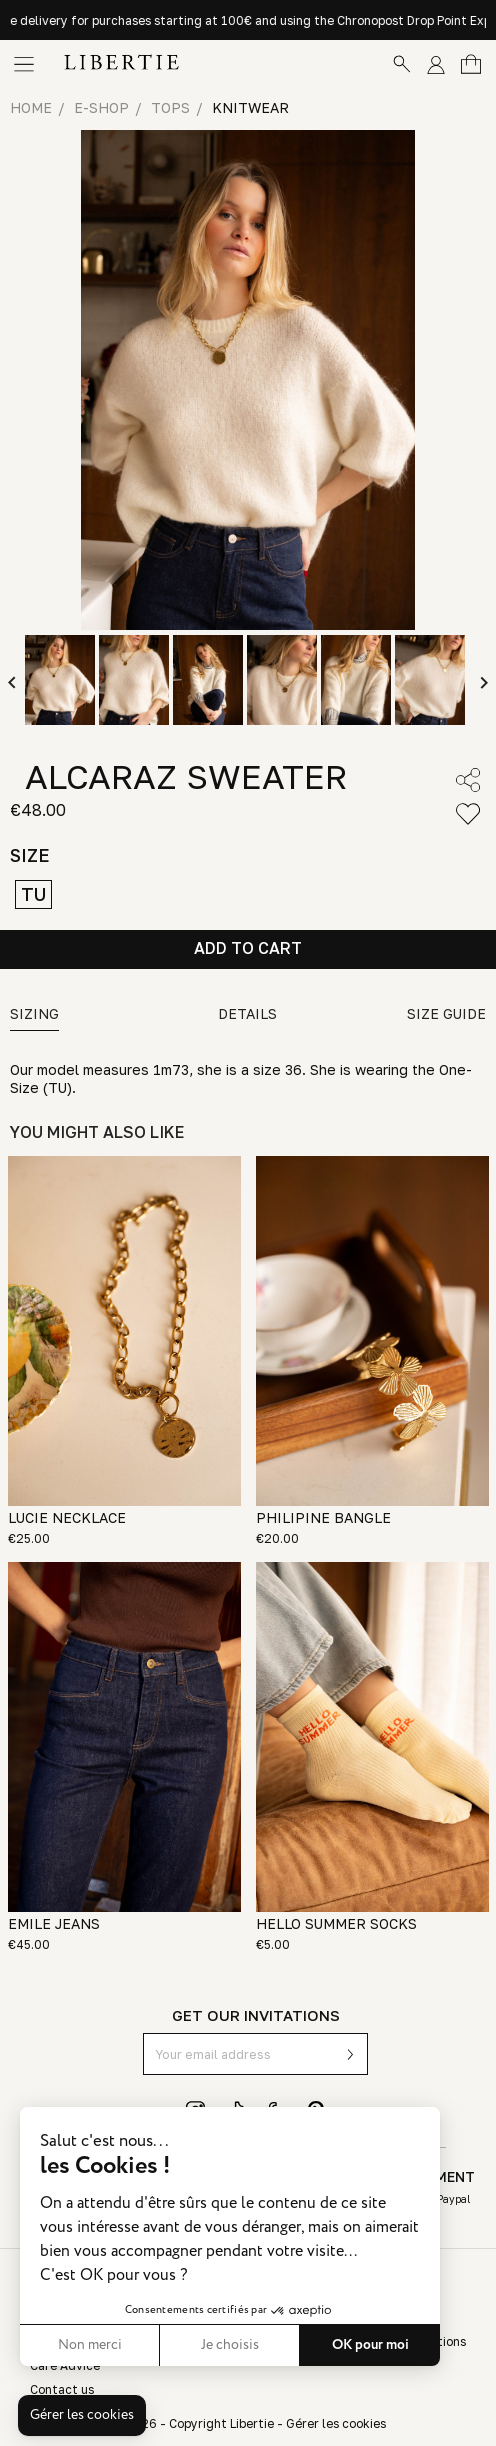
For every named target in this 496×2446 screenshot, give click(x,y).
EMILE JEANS (54, 1923)
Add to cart (248, 948)
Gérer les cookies (336, 2423)
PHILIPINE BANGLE (323, 1517)
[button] (82, 2416)
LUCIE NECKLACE (67, 1517)
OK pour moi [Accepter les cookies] (197, 2345)
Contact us (62, 2389)
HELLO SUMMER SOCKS (336, 1923)
